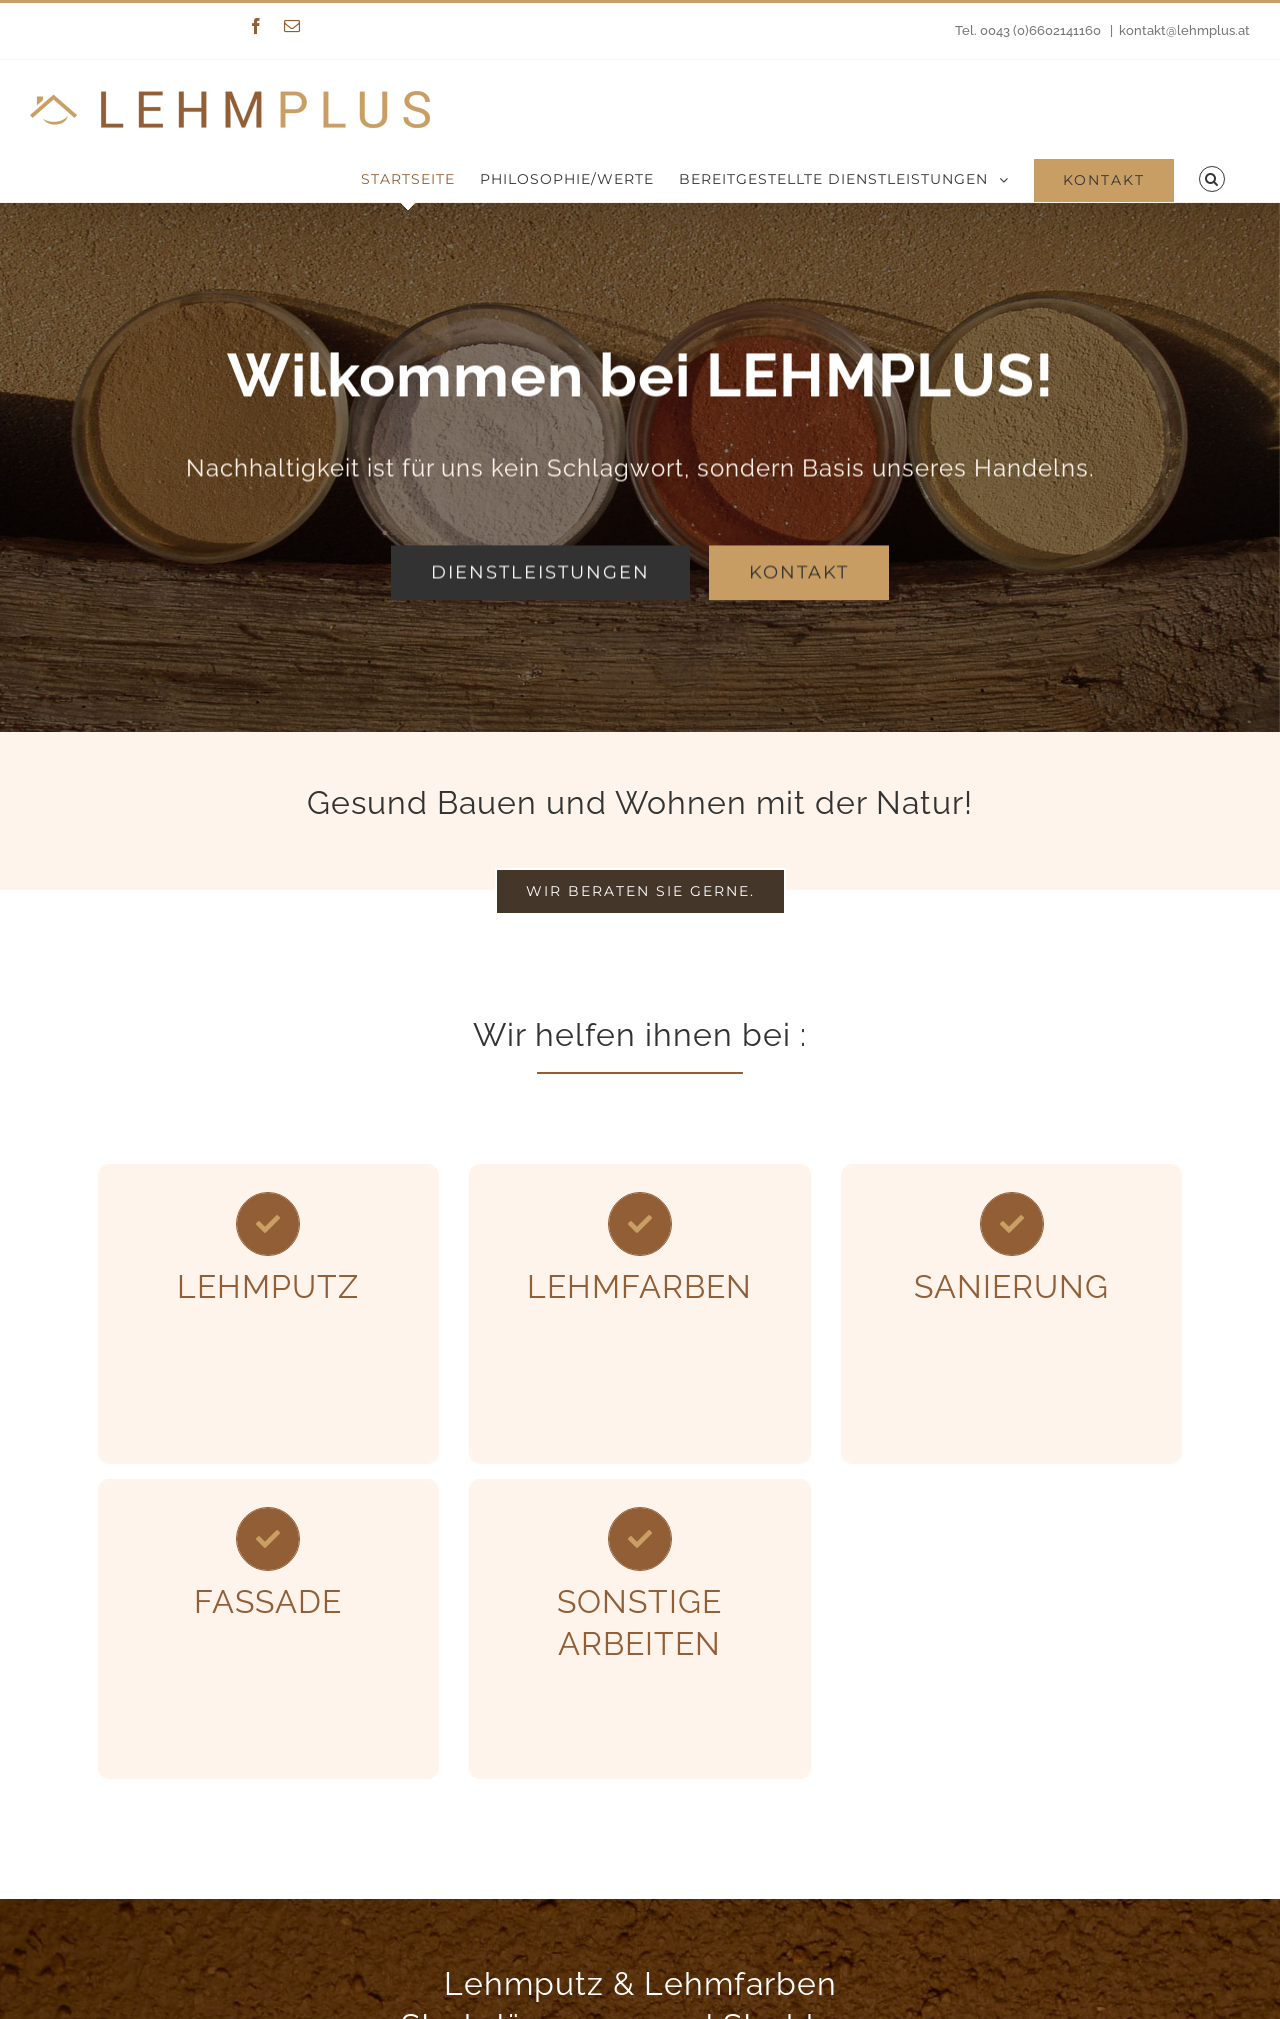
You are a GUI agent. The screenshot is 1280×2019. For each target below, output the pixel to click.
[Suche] (1212, 179)
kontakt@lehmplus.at (1184, 30)
